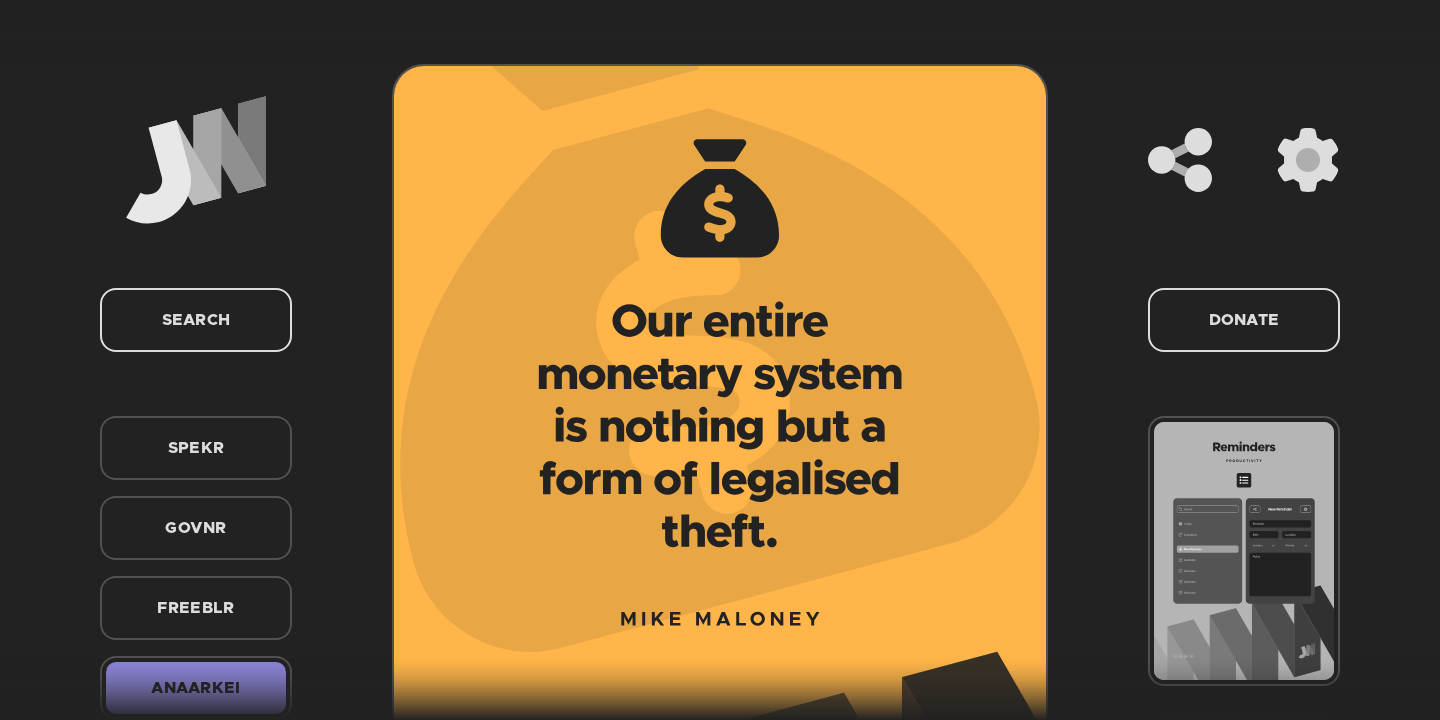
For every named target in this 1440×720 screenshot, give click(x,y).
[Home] (196, 160)
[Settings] (1308, 160)
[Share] (1180, 160)
